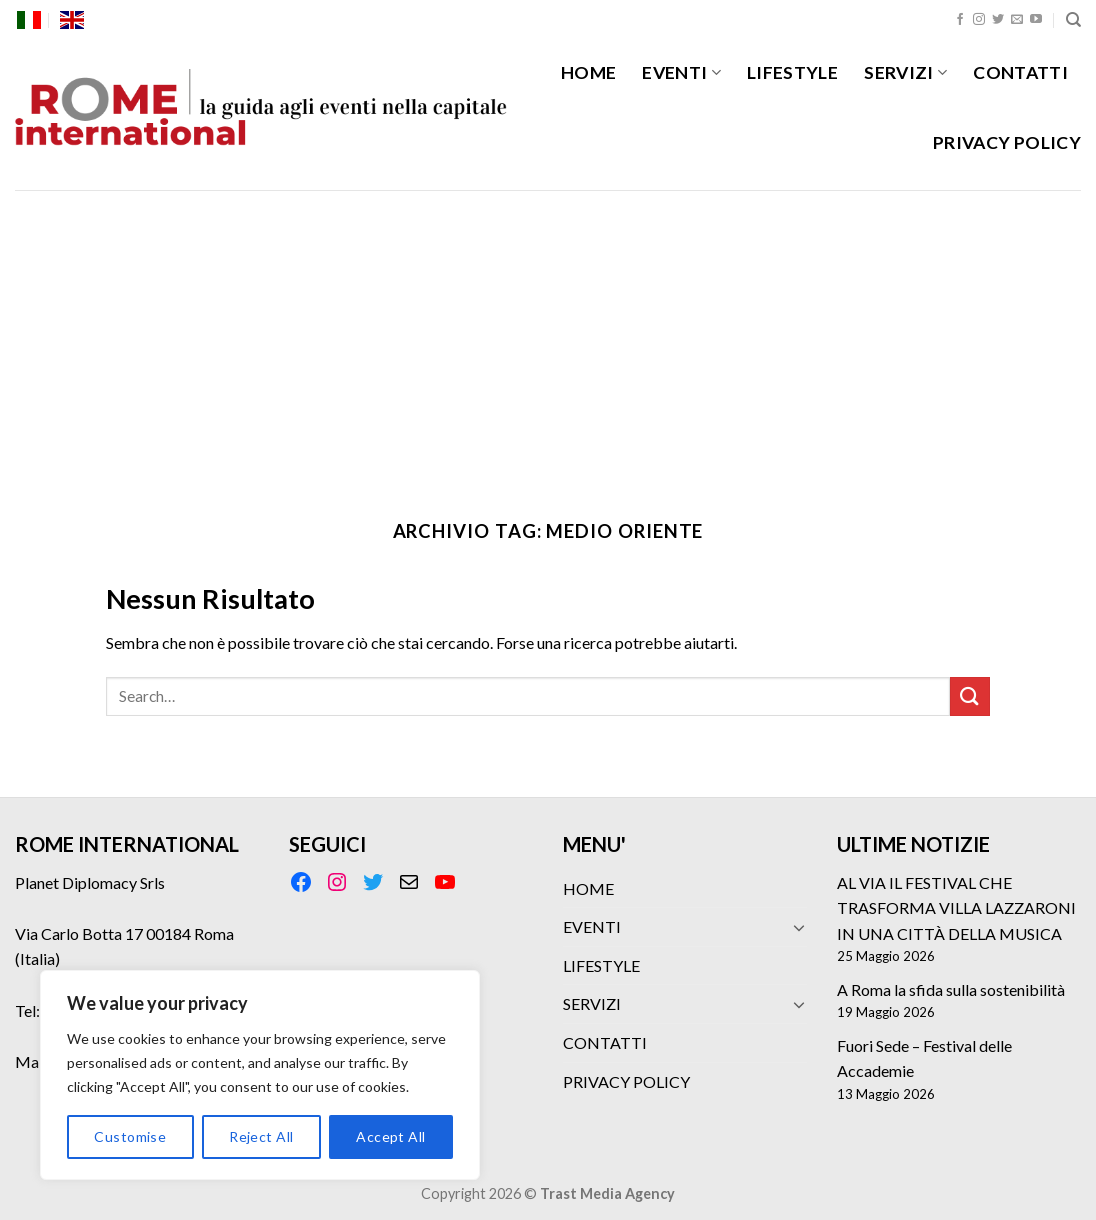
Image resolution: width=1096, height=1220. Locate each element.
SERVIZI (905, 72)
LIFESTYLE (792, 72)
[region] (260, 1075)
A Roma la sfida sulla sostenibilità (951, 989)
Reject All (261, 1136)
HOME (588, 72)
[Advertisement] (548, 340)
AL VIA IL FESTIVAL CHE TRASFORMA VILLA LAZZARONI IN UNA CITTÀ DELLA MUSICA (956, 908)
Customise (130, 1136)
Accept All (390, 1136)
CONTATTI (1020, 72)
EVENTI (681, 72)
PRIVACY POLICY (1007, 142)
